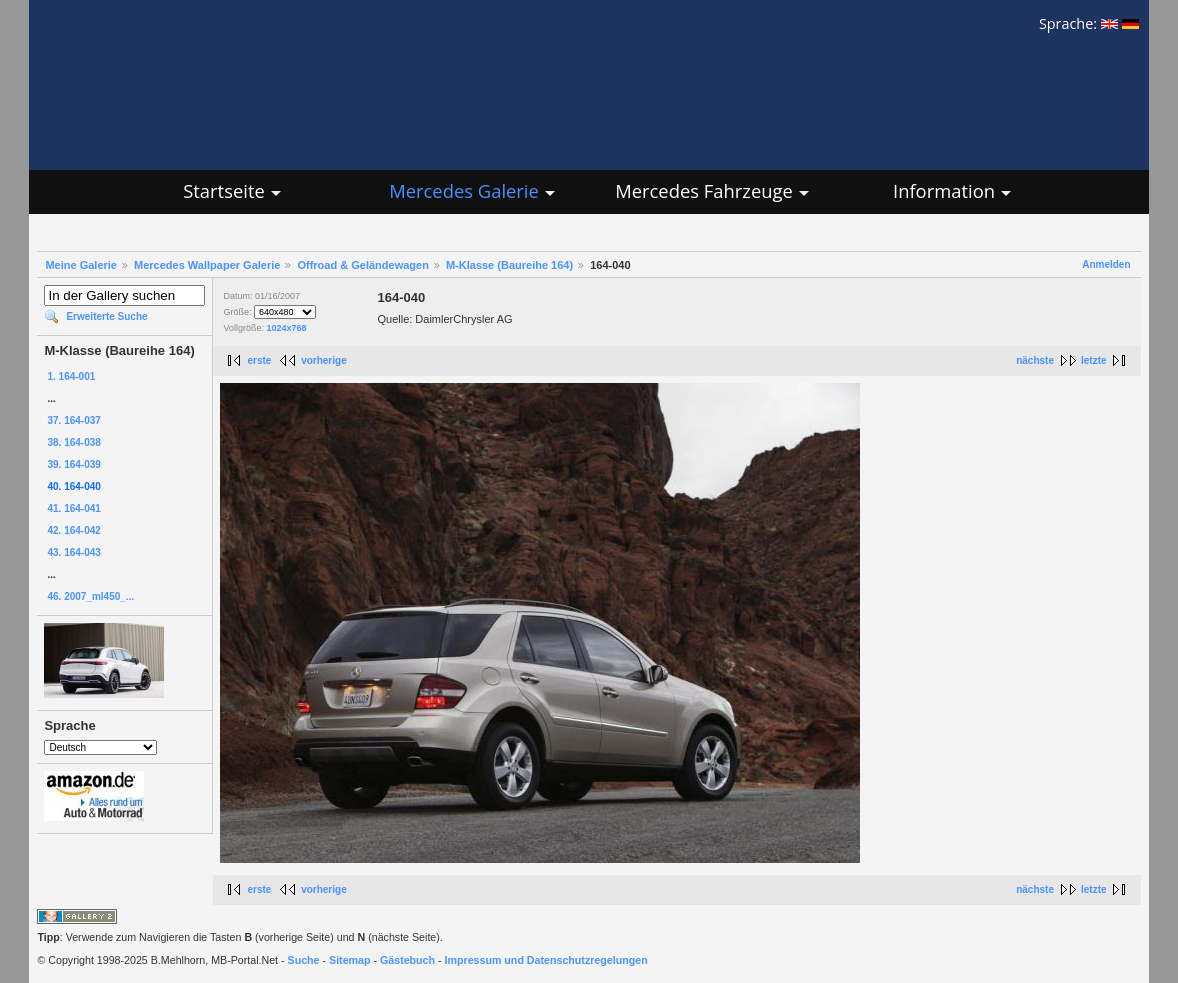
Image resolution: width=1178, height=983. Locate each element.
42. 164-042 (73, 530)
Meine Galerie (81, 265)
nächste (1035, 360)
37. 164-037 (73, 420)
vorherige (324, 360)
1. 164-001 (71, 376)
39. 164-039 (73, 464)
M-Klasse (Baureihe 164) (509, 265)
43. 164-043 (73, 552)
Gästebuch (407, 960)
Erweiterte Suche (106, 316)
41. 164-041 (73, 508)
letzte (1094, 360)
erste (259, 360)
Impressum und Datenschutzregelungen (546, 960)
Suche (304, 960)
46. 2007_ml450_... (90, 596)
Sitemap (349, 960)
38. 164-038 (73, 442)
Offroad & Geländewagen (362, 265)
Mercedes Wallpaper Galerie (207, 265)
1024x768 (286, 328)
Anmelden (1106, 264)
